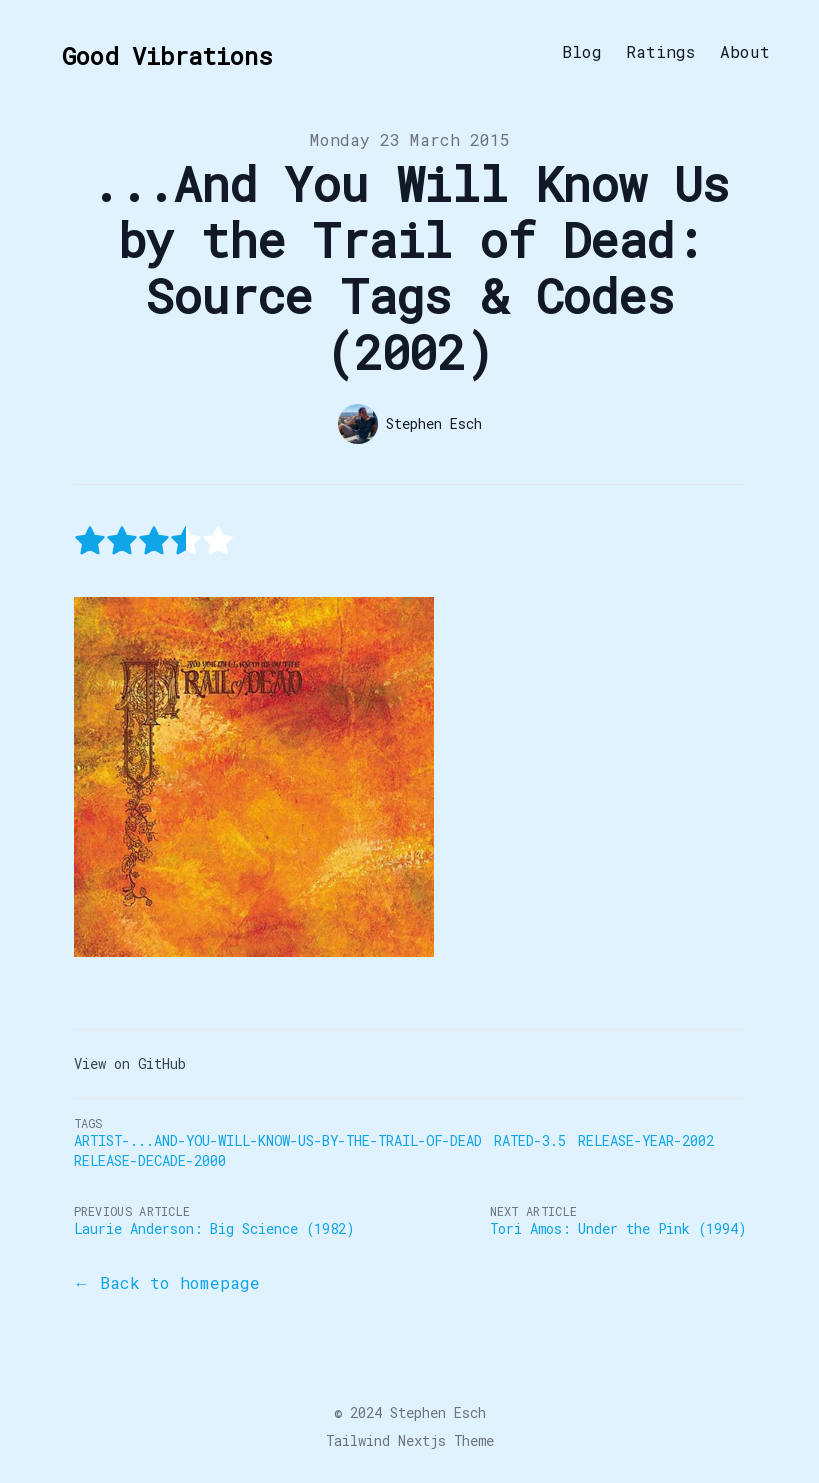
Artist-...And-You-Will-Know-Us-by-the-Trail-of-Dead (278, 1140)
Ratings (661, 52)
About (745, 52)
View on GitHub (130, 1063)
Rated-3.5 (530, 1140)
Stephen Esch (438, 1412)
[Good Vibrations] (161, 52)
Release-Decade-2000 (150, 1160)
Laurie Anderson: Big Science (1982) (214, 1228)
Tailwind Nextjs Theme (410, 1440)
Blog (582, 52)
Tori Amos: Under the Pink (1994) (618, 1228)
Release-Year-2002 (646, 1140)
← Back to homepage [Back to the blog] (167, 1282)
